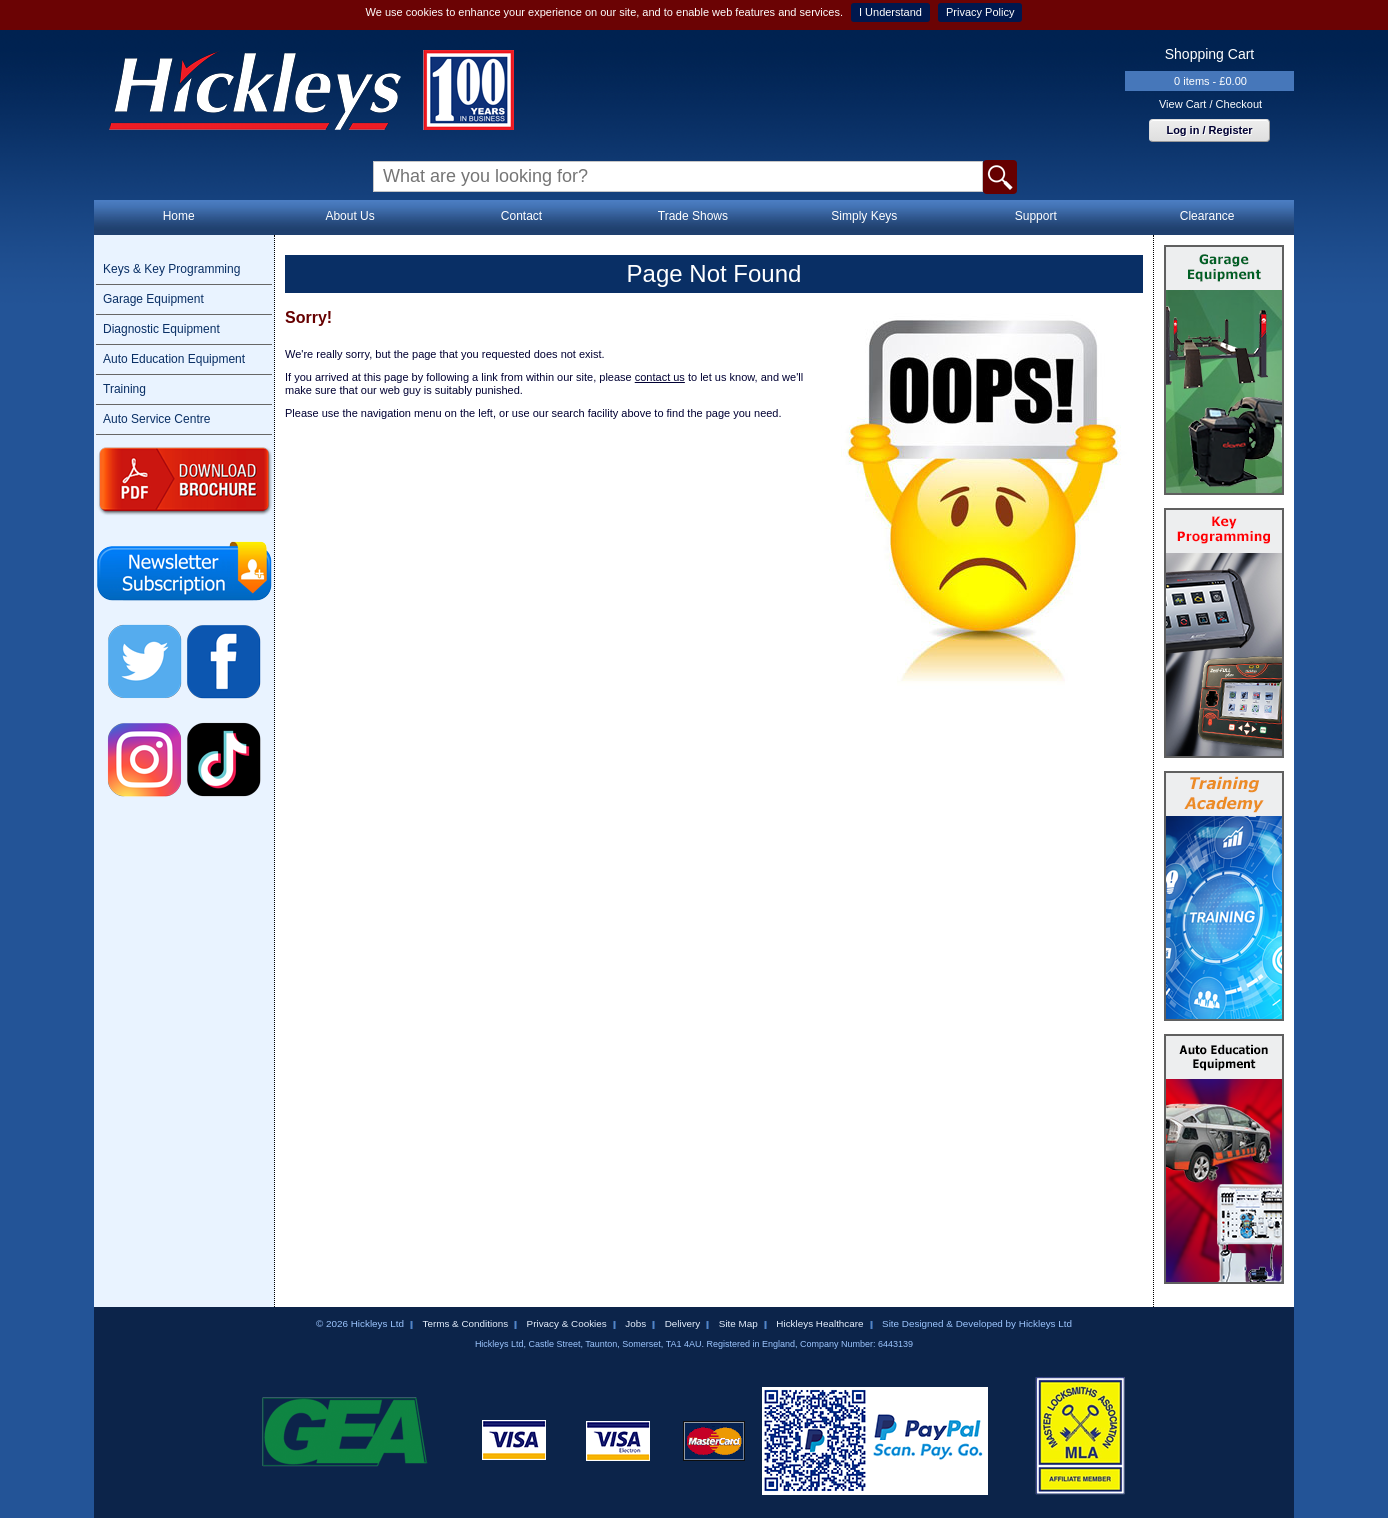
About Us (349, 216)
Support (1036, 216)
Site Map (738, 1323)
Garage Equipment (153, 299)
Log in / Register (1209, 130)
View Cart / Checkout (1210, 104)
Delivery (683, 1323)
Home (179, 216)
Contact (521, 216)
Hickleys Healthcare (819, 1323)
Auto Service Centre (156, 419)
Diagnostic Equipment (161, 329)
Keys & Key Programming (171, 269)
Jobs (635, 1323)
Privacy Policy (980, 12)
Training (124, 389)
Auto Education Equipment (174, 359)
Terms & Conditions (465, 1323)
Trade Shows (693, 216)
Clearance (1207, 216)
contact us (660, 377)
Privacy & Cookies (567, 1323)
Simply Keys (864, 216)
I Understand (890, 12)
